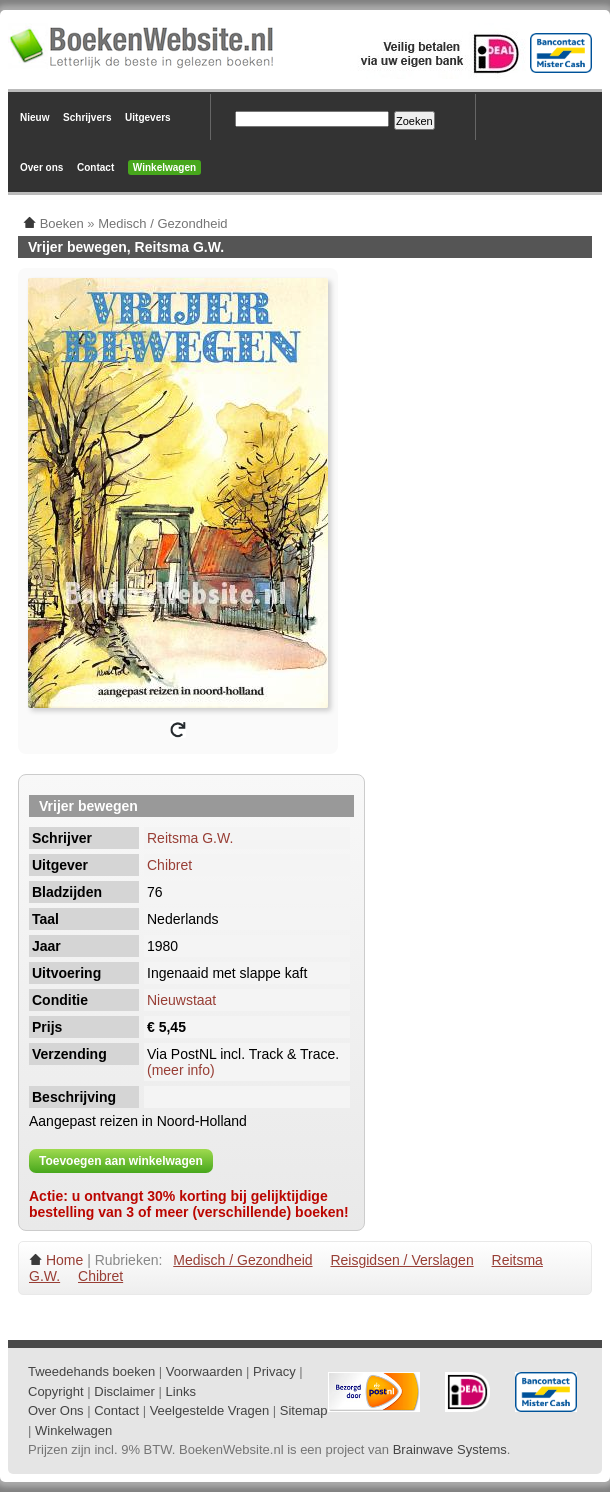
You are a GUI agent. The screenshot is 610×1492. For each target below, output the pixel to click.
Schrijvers (87, 117)
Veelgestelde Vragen (210, 1410)
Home (64, 1260)
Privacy (274, 1371)
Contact (95, 167)
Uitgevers (148, 117)
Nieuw (34, 117)
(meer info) (181, 1070)
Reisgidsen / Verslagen (401, 1260)
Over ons (41, 167)
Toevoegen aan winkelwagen (121, 1161)
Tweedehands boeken (91, 1371)
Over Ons (56, 1410)
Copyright (56, 1391)
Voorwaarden (204, 1371)
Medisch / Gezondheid (242, 1260)
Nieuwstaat (181, 1000)
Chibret (169, 865)
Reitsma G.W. (190, 838)
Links (181, 1391)
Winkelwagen (164, 167)
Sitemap (304, 1410)
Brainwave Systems (450, 1449)
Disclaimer (124, 1391)
